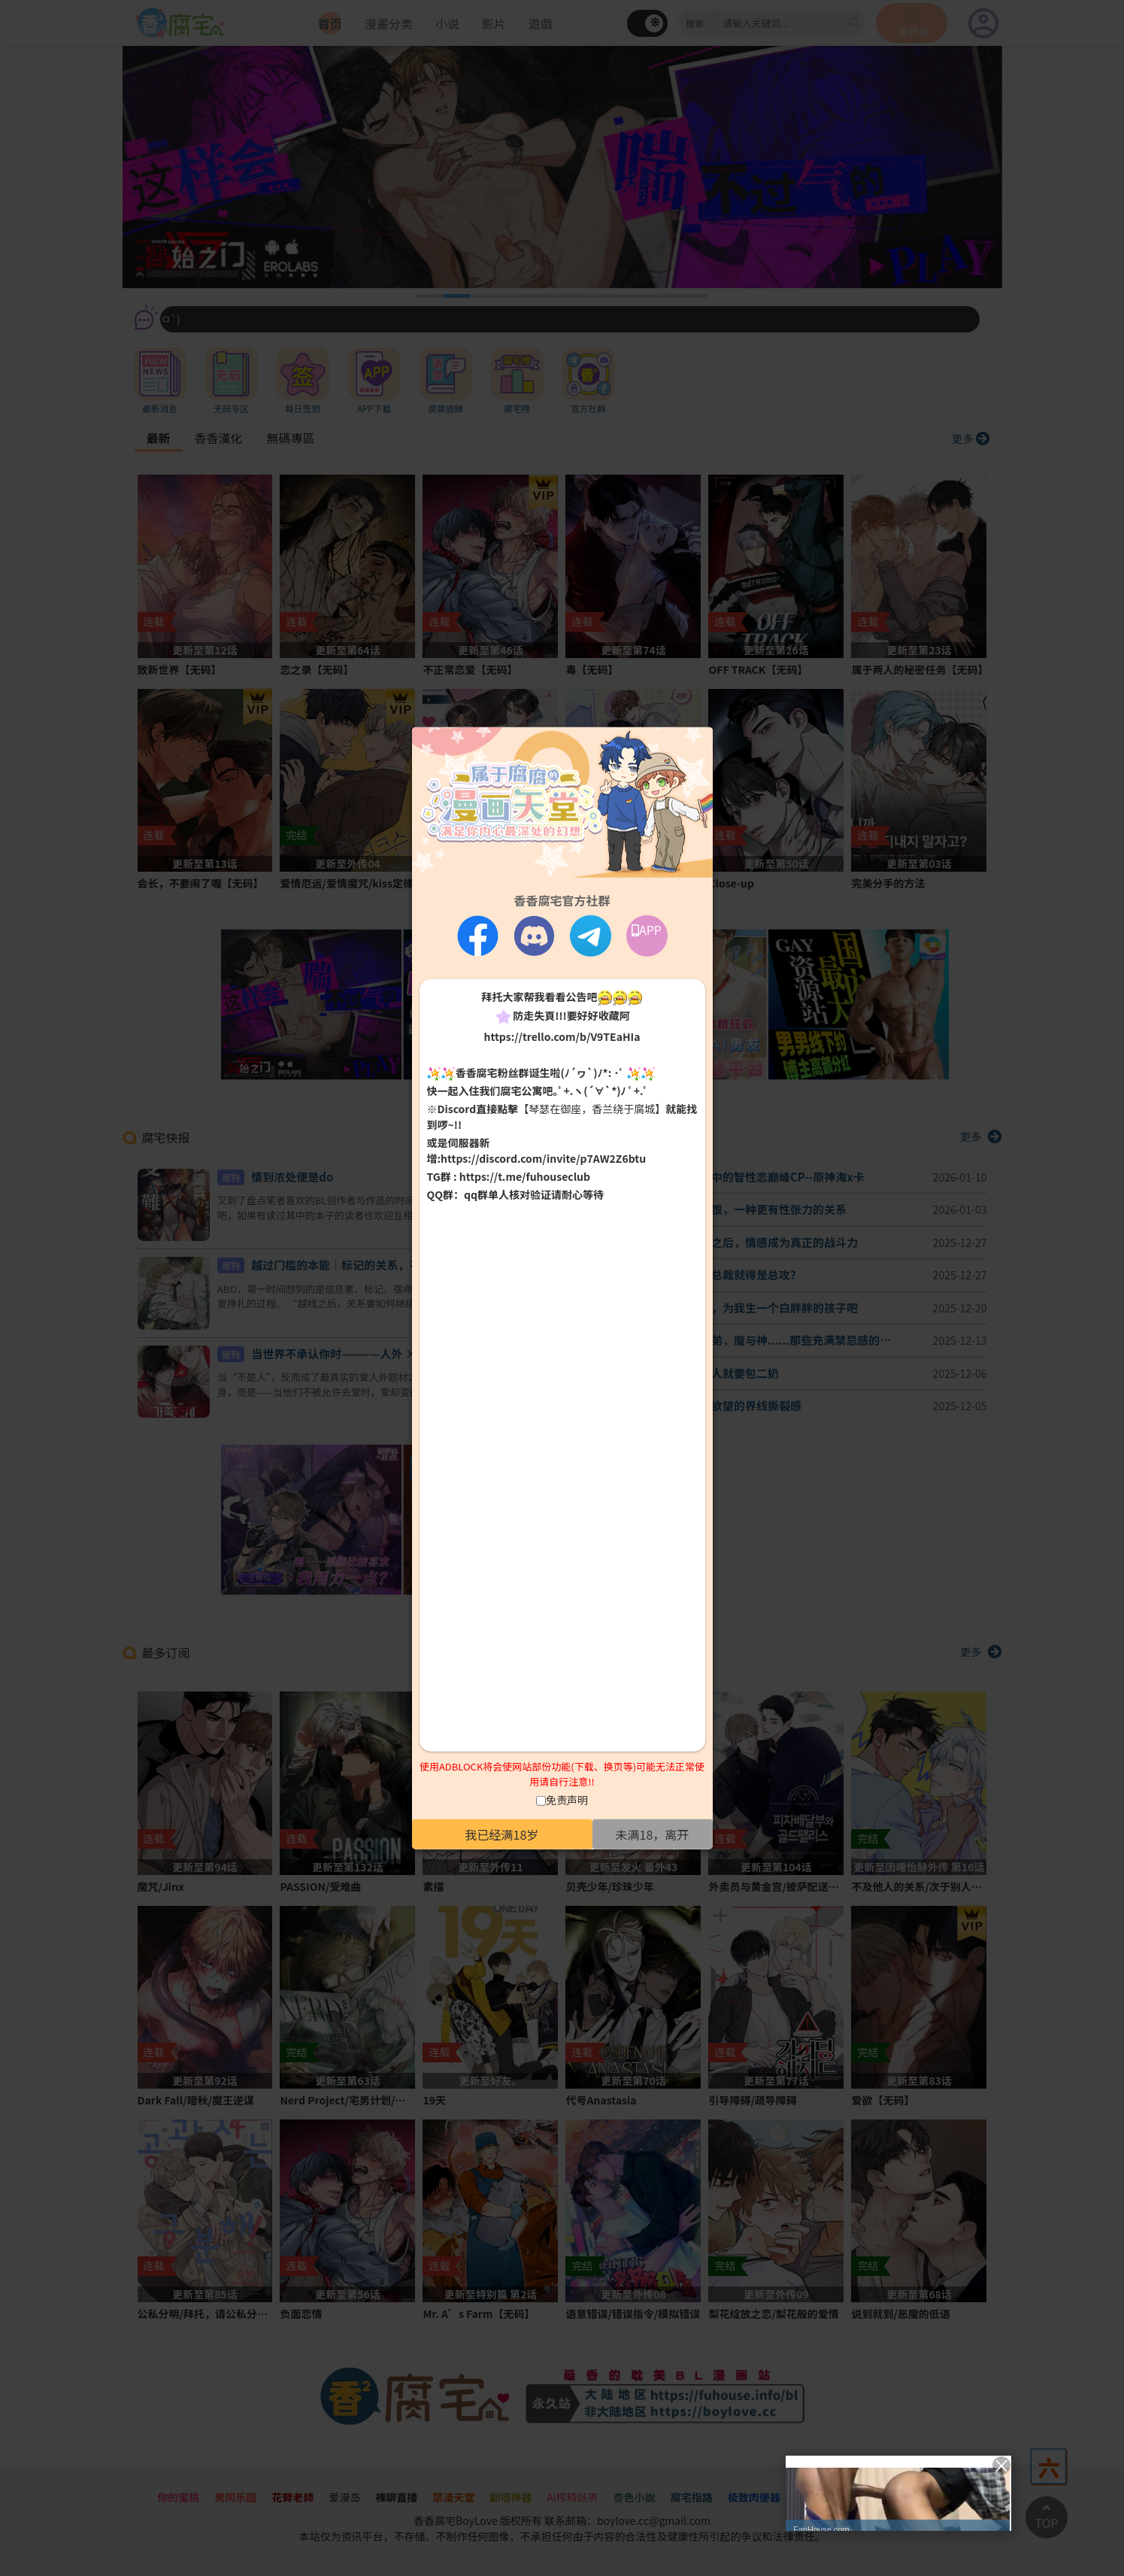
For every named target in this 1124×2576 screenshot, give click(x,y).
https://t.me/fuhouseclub (524, 1176)
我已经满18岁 (502, 1834)
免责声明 (567, 1799)
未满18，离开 (652, 1834)
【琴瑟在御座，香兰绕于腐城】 (591, 1108)
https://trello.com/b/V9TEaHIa (561, 1035)
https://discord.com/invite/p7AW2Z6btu (543, 1158)
